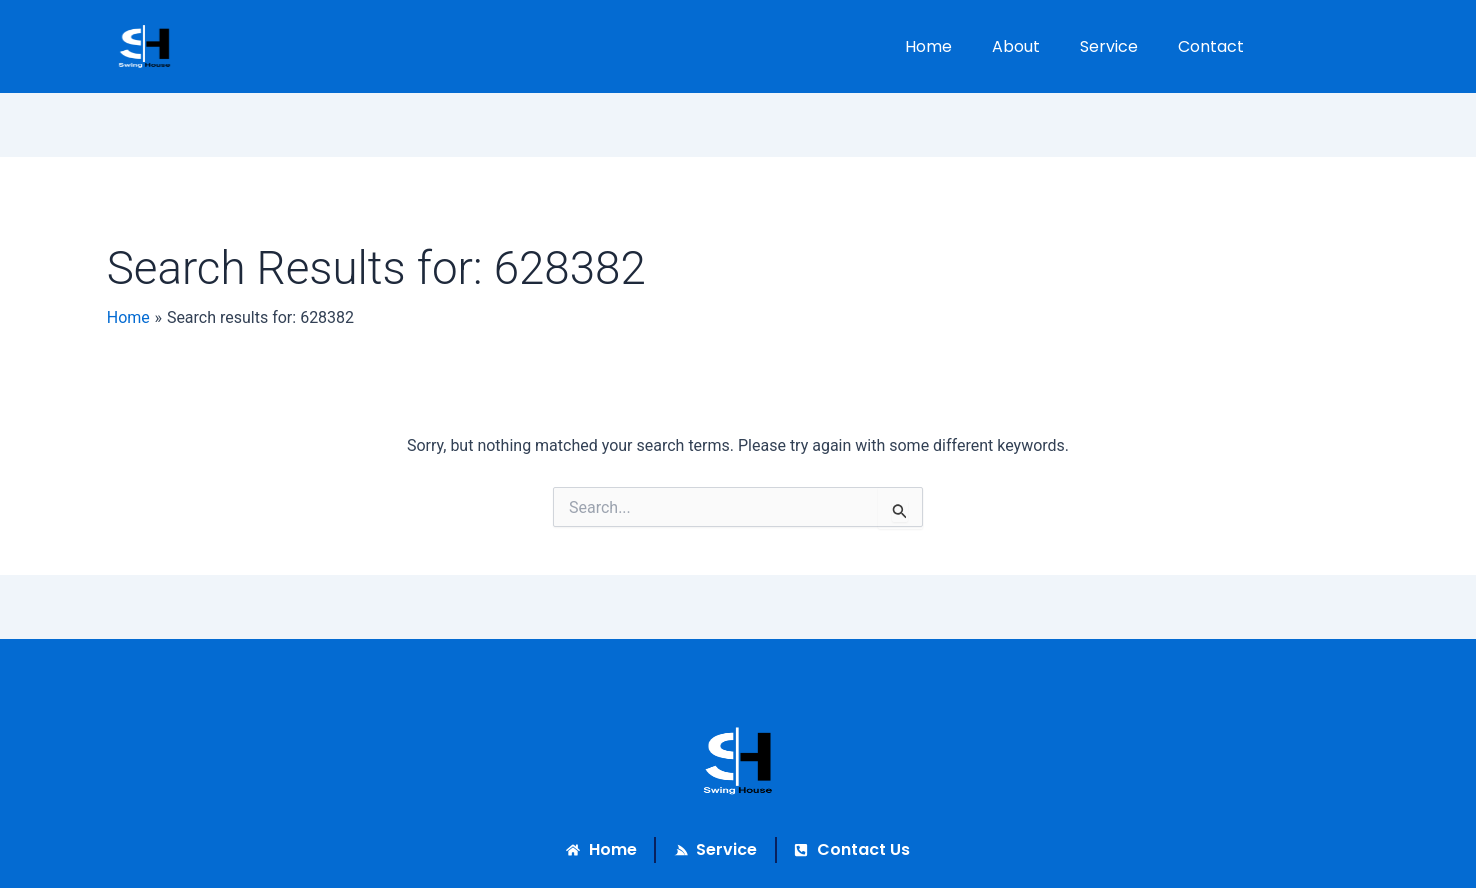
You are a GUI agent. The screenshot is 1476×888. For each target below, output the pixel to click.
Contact (1211, 46)
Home (928, 46)
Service (1109, 46)
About (1016, 46)
